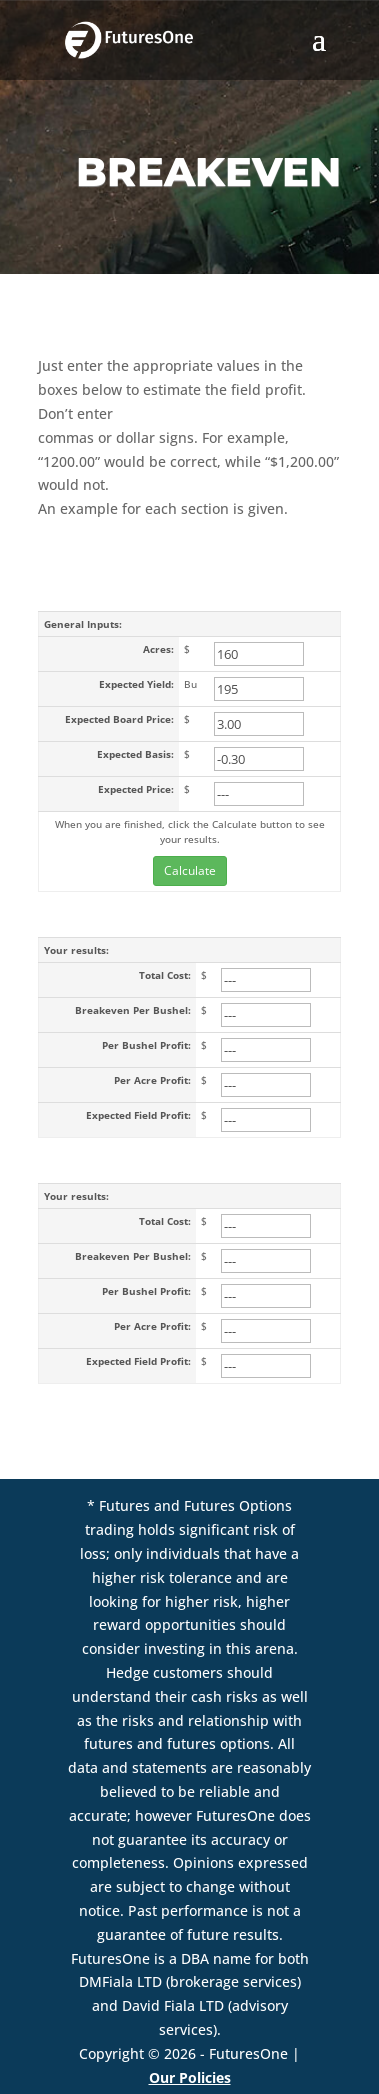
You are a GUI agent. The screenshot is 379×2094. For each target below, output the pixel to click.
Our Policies (190, 2077)
